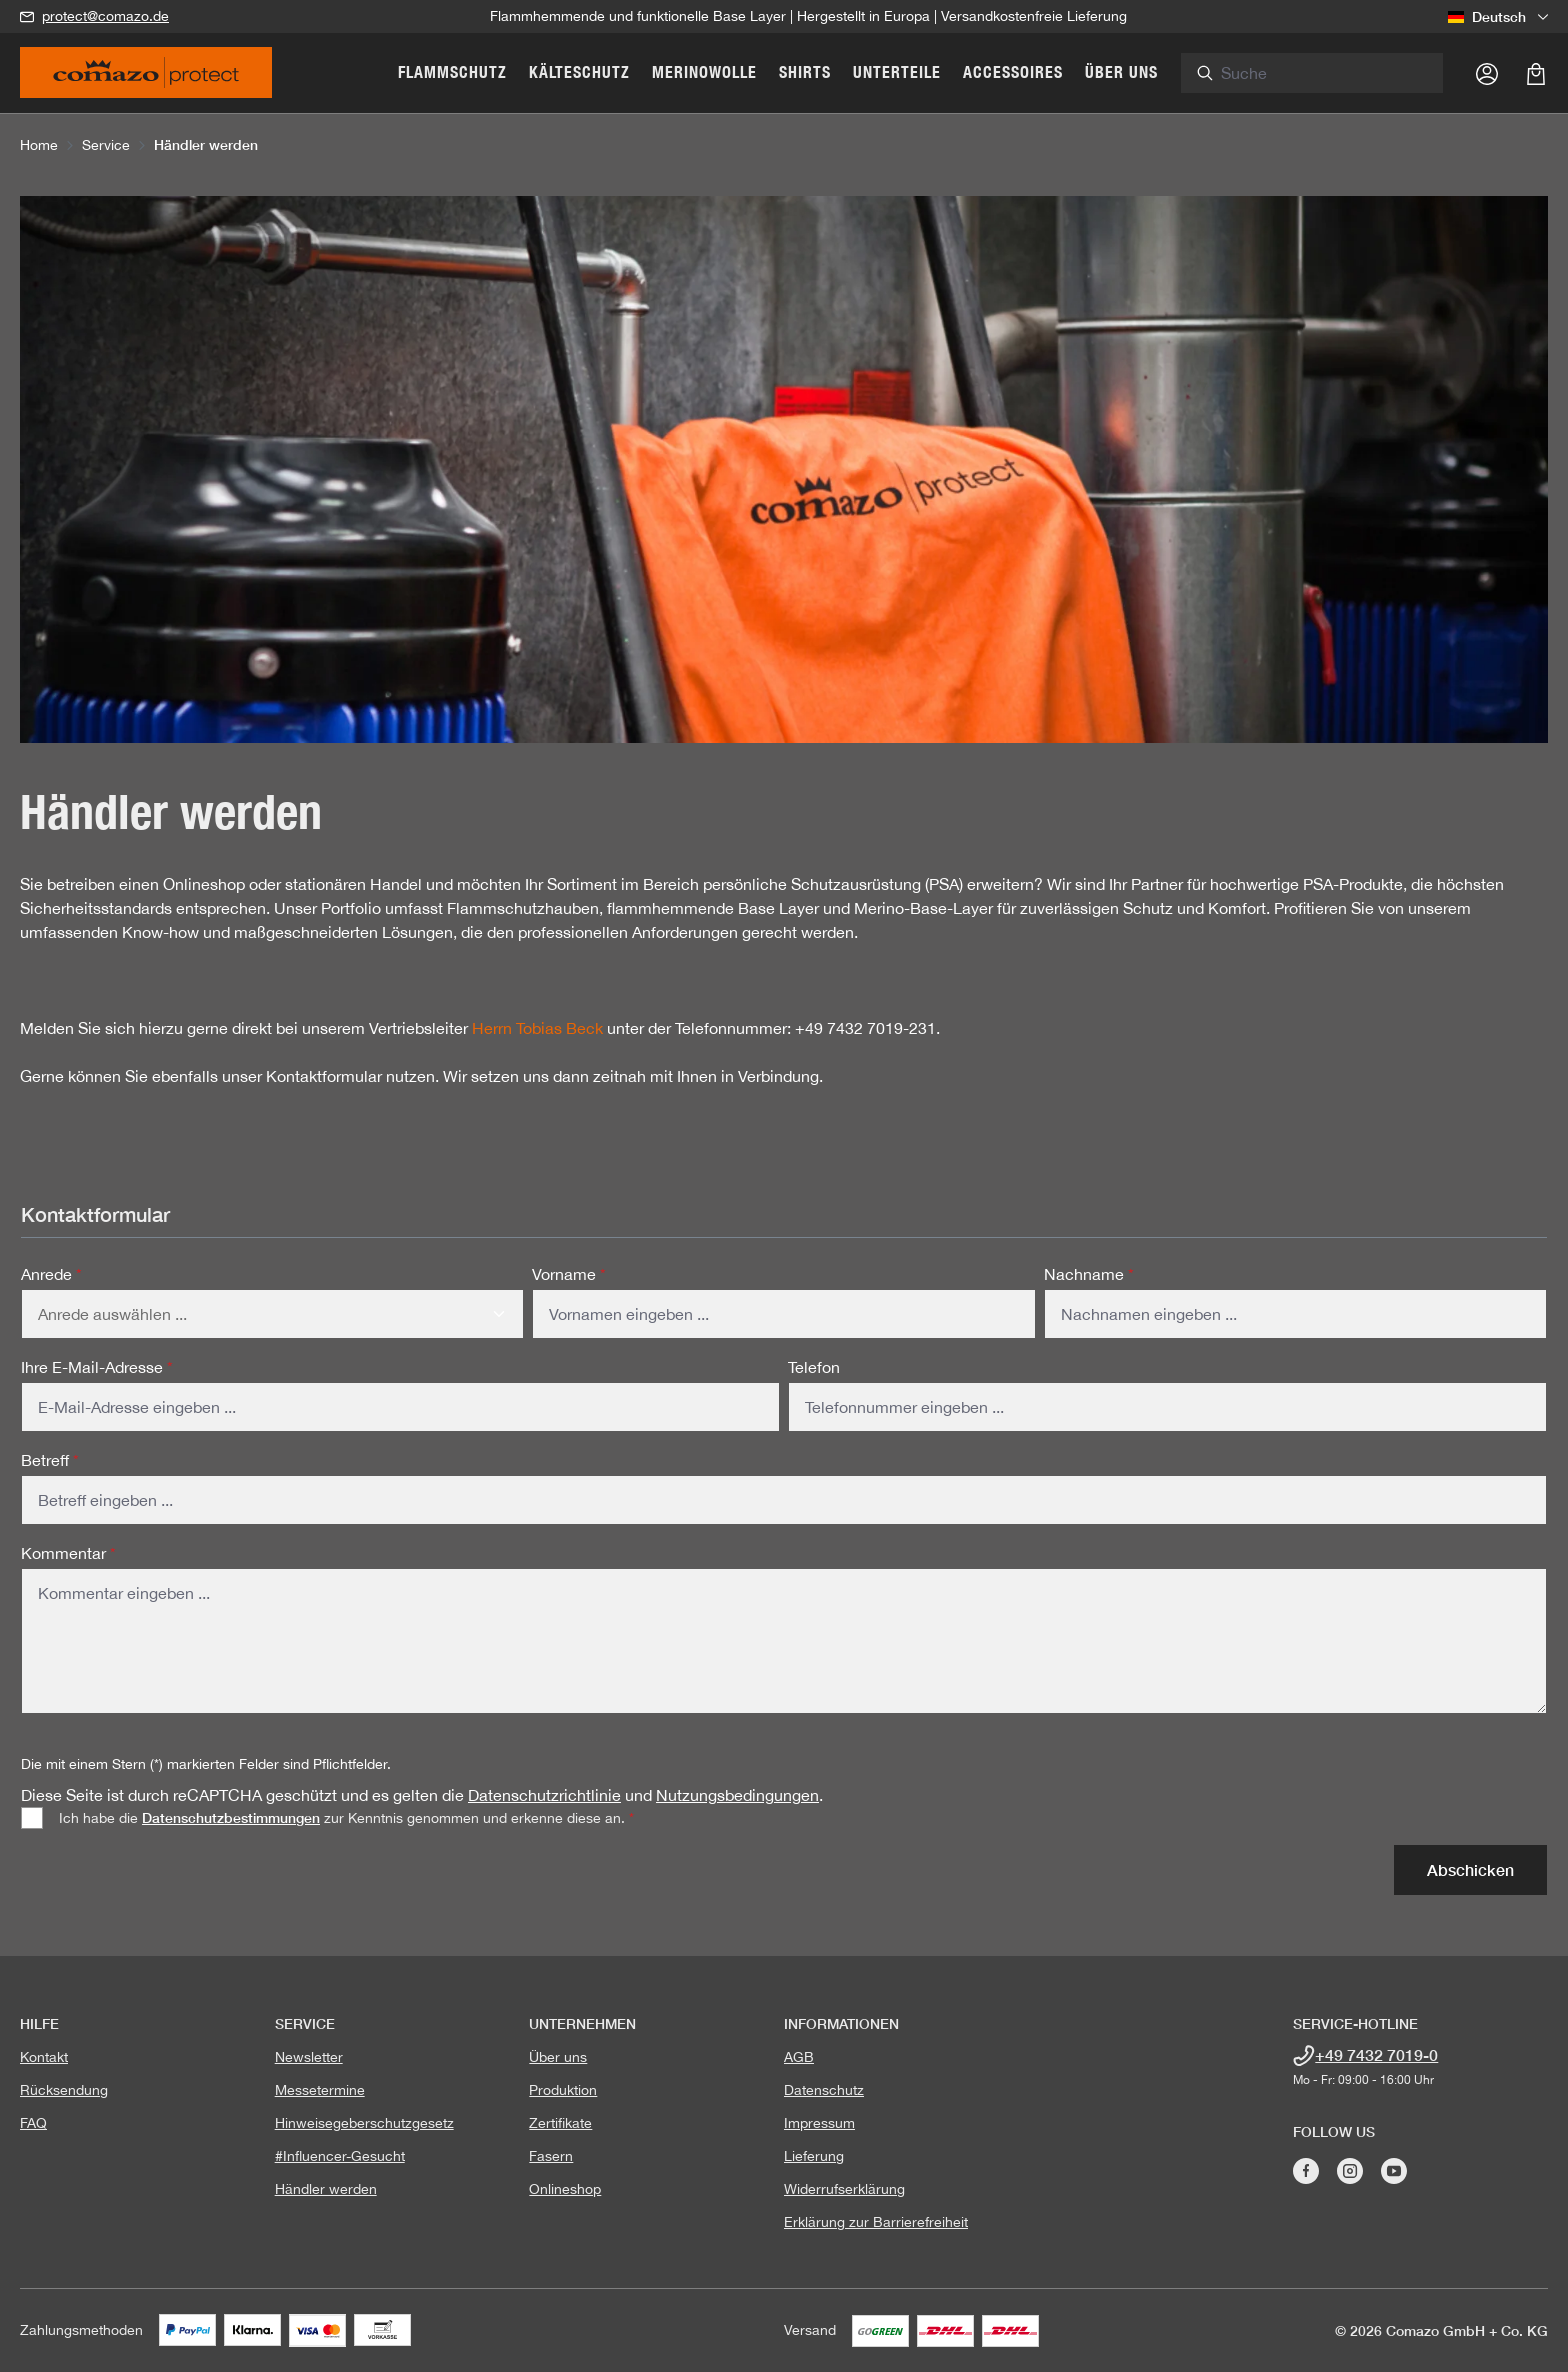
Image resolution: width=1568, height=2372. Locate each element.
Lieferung (814, 2156)
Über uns (558, 2057)
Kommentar (68, 1553)
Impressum (819, 2123)
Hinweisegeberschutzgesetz (364, 2123)
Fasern (551, 2156)
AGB (799, 2057)
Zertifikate (560, 2123)
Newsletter (309, 2057)
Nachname (1089, 1274)
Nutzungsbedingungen (737, 1795)
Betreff (50, 1460)
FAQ (33, 2123)
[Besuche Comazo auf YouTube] (1394, 2171)
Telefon (814, 1367)
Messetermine (320, 2090)
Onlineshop (565, 2189)
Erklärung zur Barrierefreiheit (876, 2222)
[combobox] (1342, 73)
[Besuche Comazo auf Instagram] (1350, 2171)
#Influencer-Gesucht (340, 2156)
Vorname (569, 1274)
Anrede (51, 1274)
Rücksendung (64, 2090)
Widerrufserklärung (844, 2189)
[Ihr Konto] (1487, 73)
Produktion (563, 2090)
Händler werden (326, 2189)
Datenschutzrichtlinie (544, 1795)
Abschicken (1470, 1869)
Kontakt (44, 2057)
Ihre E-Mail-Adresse (97, 1367)
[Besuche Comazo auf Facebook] (1306, 2171)
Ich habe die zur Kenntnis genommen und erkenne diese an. (346, 1817)
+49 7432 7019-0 (1376, 2054)
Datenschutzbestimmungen (231, 1817)
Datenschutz (824, 2090)
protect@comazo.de (105, 16)
